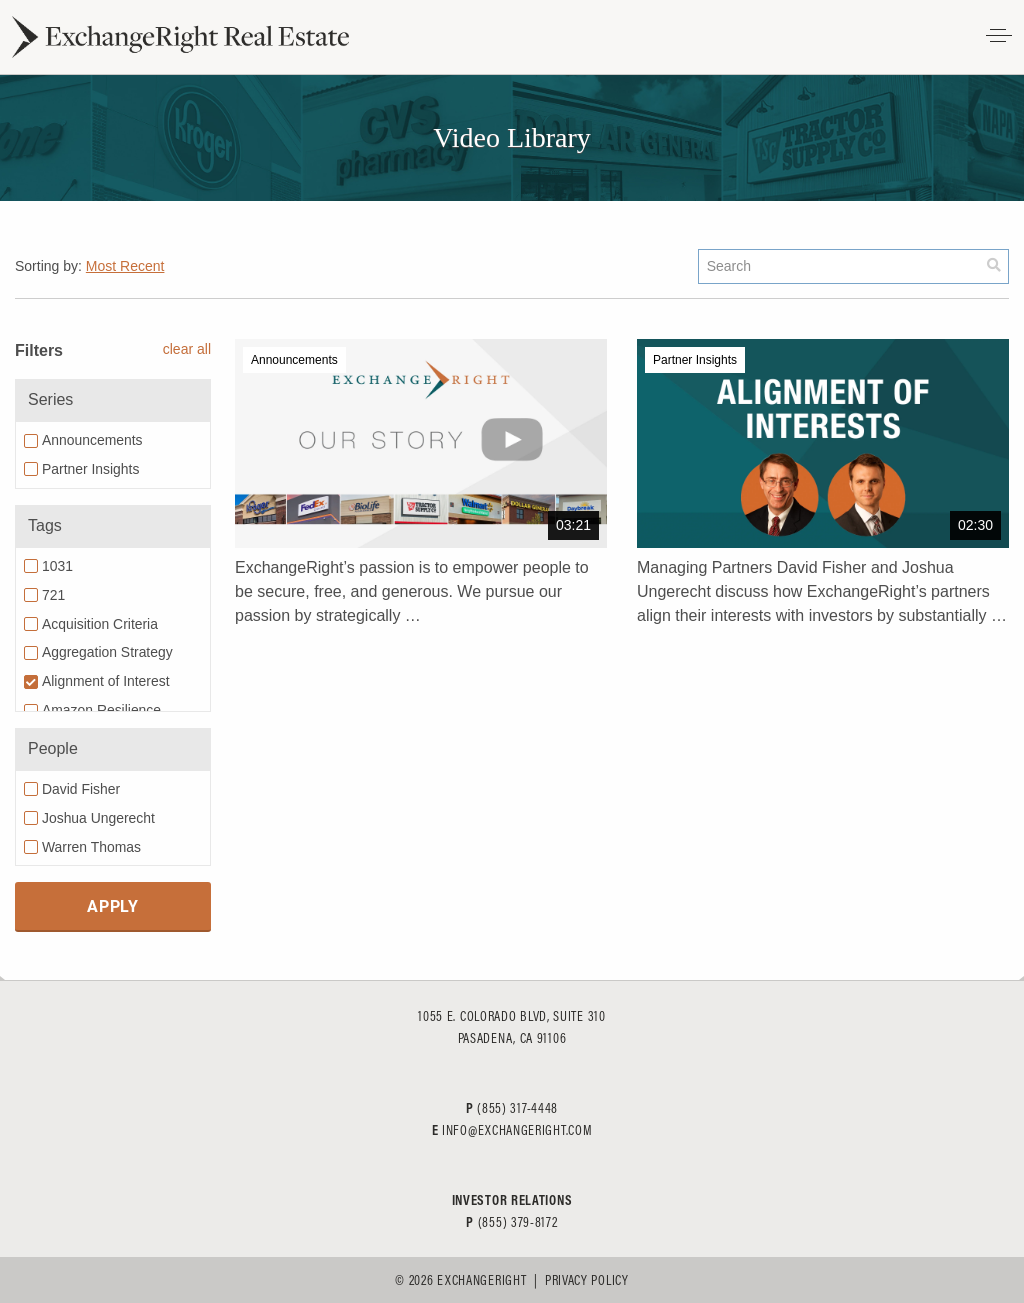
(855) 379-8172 (518, 1222)
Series (50, 399)
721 (53, 595)
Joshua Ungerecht (98, 818)
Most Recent (125, 266)
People (53, 748)
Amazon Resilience (101, 710)
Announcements (92, 440)
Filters (39, 350)
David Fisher (81, 789)
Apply (113, 905)
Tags (45, 525)
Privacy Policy (587, 1280)
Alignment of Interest (106, 681)
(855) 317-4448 (517, 1108)
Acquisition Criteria (100, 624)
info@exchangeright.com (517, 1130)
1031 (57, 566)
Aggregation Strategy (107, 652)
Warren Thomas (91, 847)
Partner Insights (90, 469)
